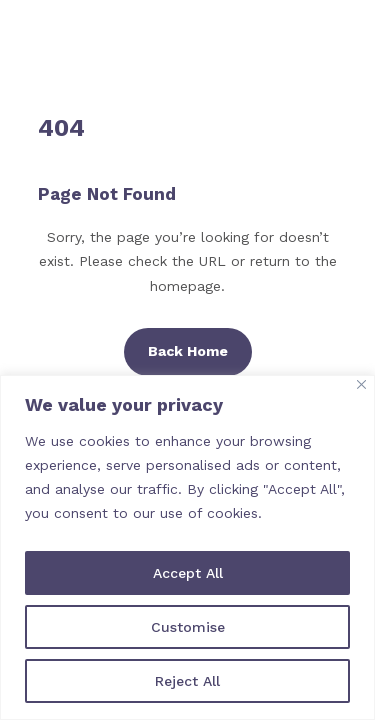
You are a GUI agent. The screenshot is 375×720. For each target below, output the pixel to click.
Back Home (188, 351)
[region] (187, 547)
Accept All (188, 573)
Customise (188, 627)
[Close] (361, 384)
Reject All (187, 681)
